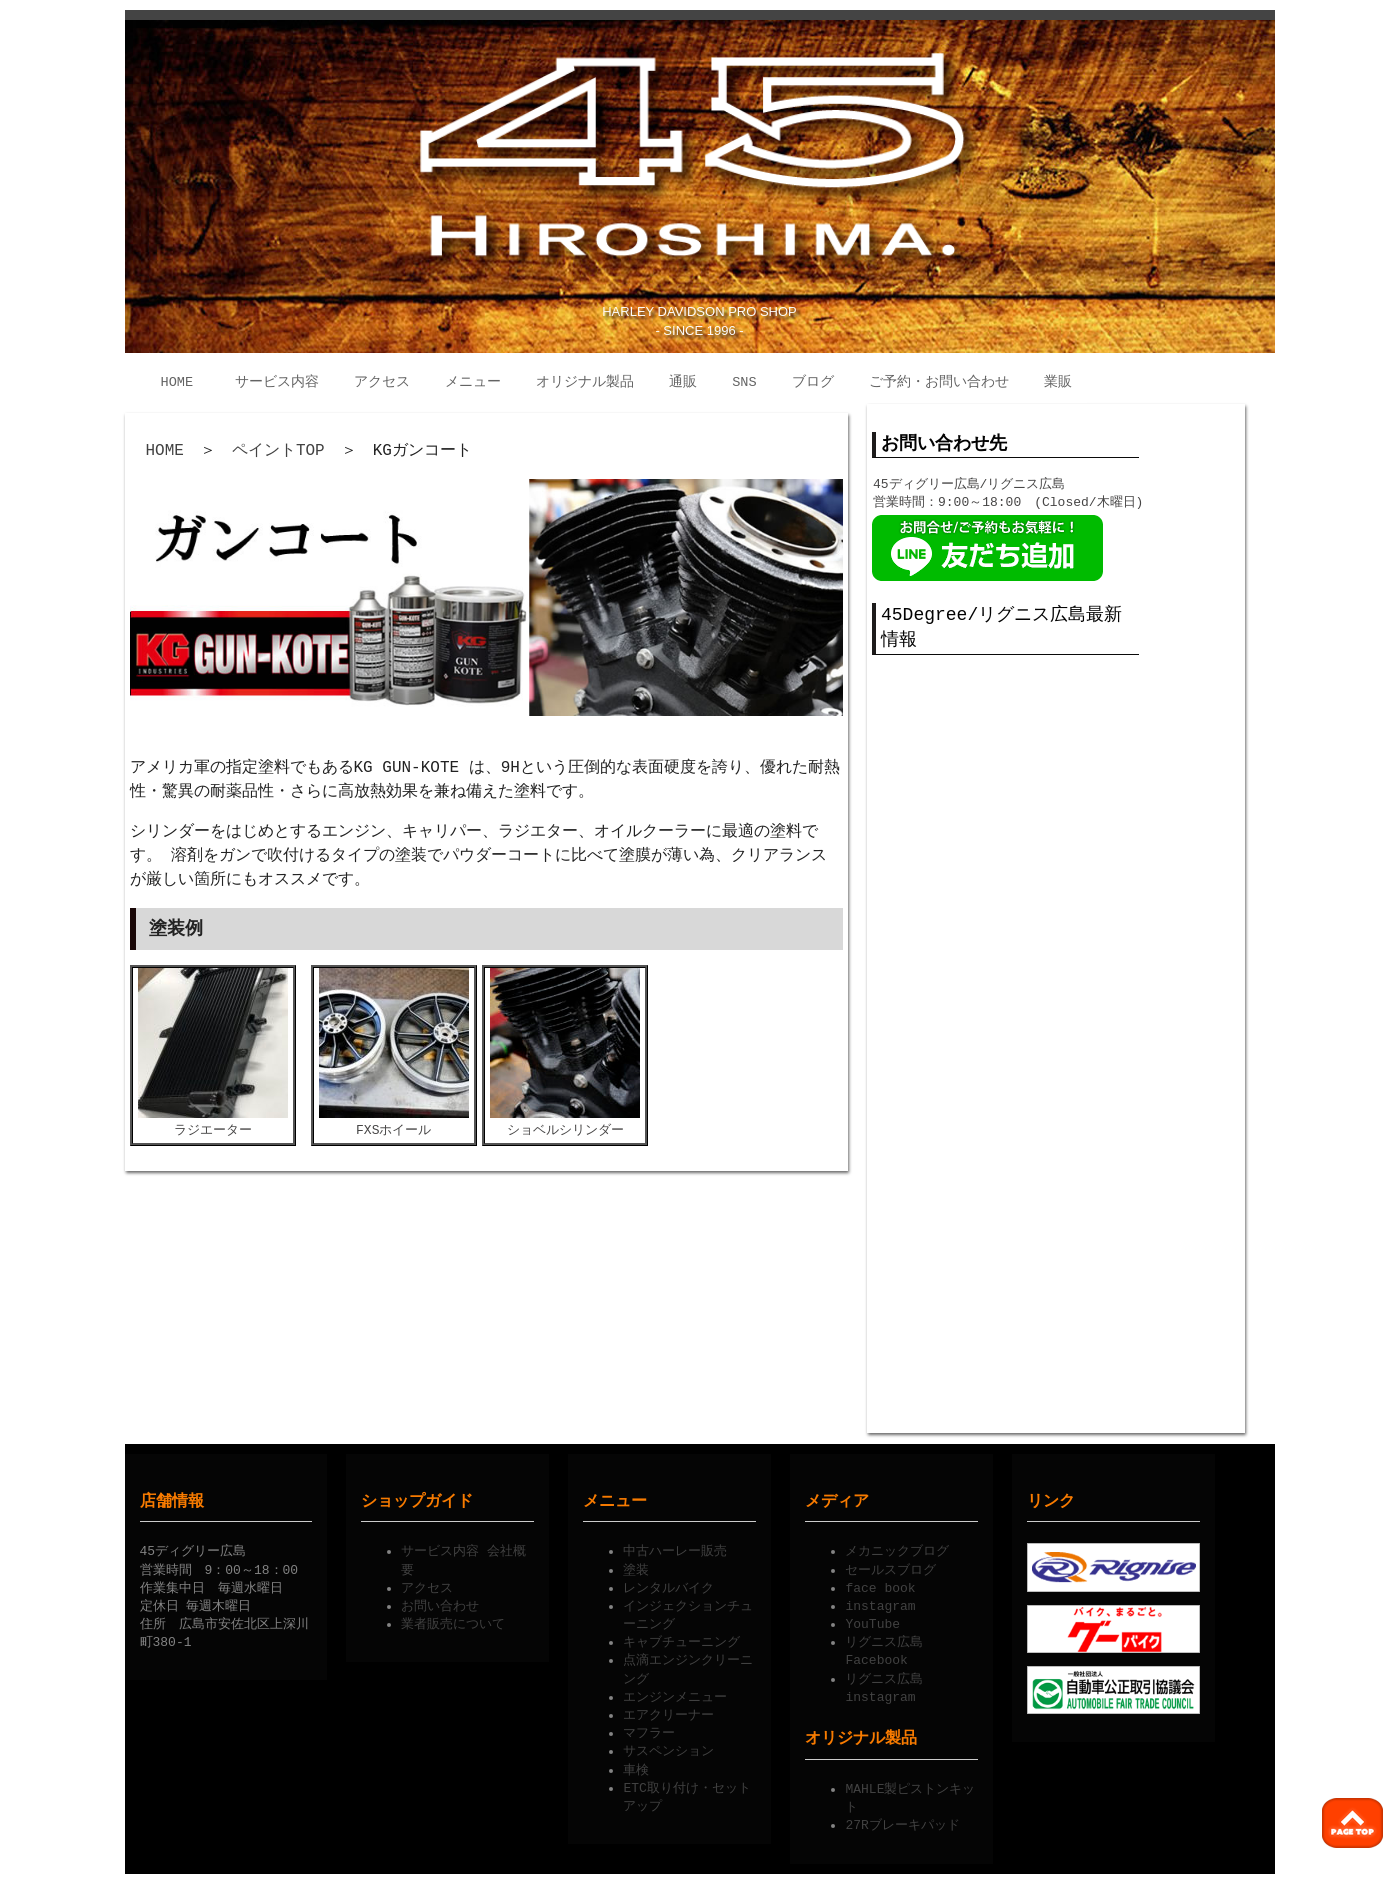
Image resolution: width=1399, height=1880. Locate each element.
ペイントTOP (278, 451)
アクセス (382, 382)
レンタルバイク (668, 1585)
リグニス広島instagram (884, 1685)
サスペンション (668, 1748)
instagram (880, 1603)
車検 (636, 1767)
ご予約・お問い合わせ (939, 382)
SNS (744, 382)
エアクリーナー (668, 1712)
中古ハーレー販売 (675, 1548)
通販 (683, 382)
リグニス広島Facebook (884, 1648)
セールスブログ (890, 1567)
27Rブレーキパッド (902, 1822)
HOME (177, 382)
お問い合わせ (440, 1603)
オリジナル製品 (585, 382)
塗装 (636, 1567)
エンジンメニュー (675, 1694)
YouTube (872, 1621)
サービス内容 (277, 382)
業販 (1058, 382)
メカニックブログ (897, 1548)
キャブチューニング (681, 1639)
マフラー (649, 1730)
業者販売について (453, 1621)
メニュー (473, 382)
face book (880, 1585)
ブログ (813, 382)
